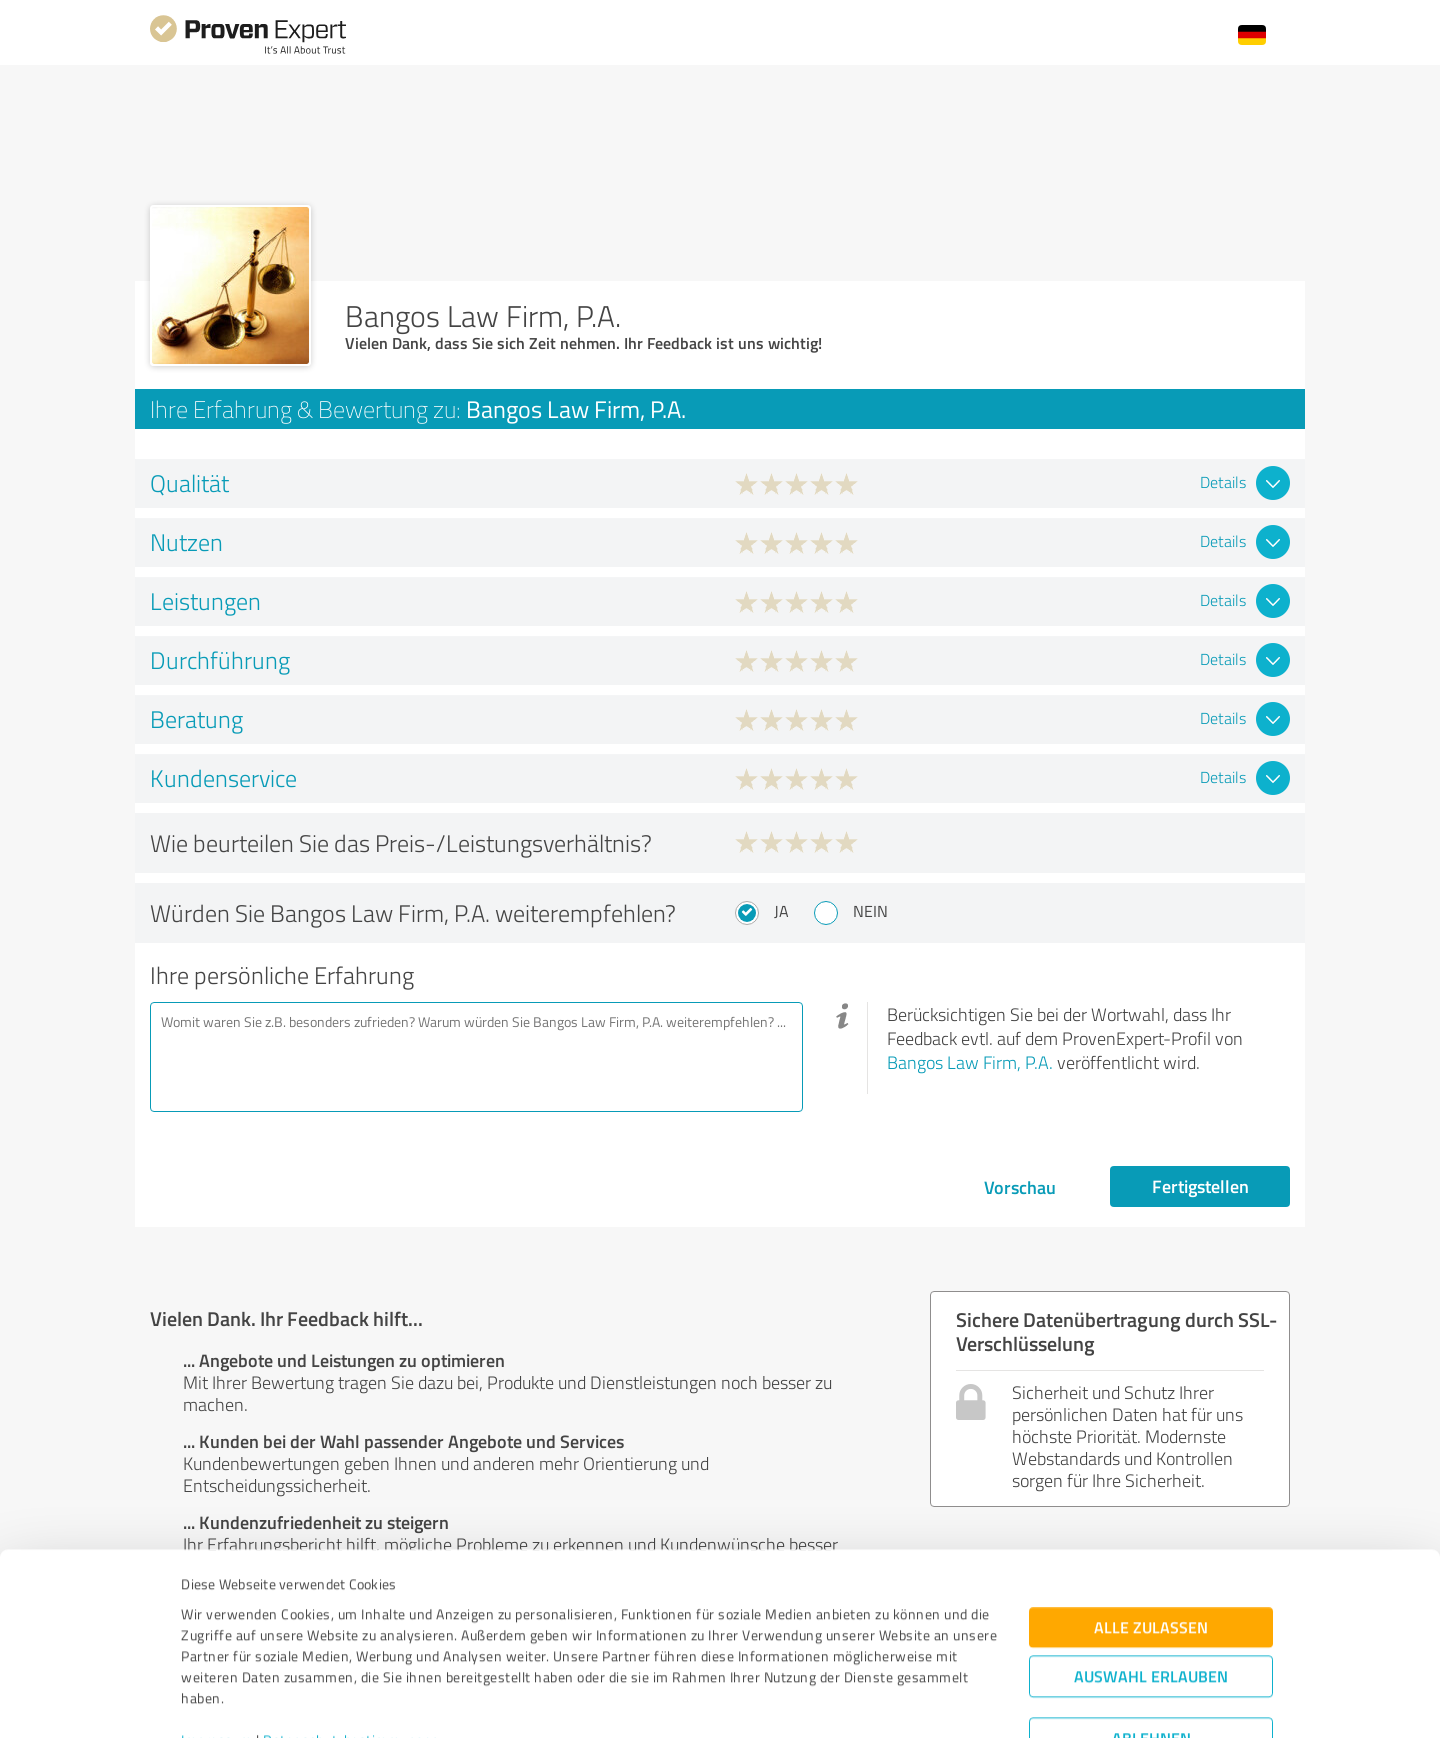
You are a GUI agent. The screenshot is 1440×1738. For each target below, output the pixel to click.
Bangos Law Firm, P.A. (970, 1062)
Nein (870, 911)
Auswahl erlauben (1151, 1580)
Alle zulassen (1151, 1531)
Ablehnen (1151, 1642)
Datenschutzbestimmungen (351, 1644)
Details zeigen (860, 1700)
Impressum (217, 1644)
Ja (781, 911)
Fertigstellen (1200, 1186)
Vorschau (1020, 1187)
